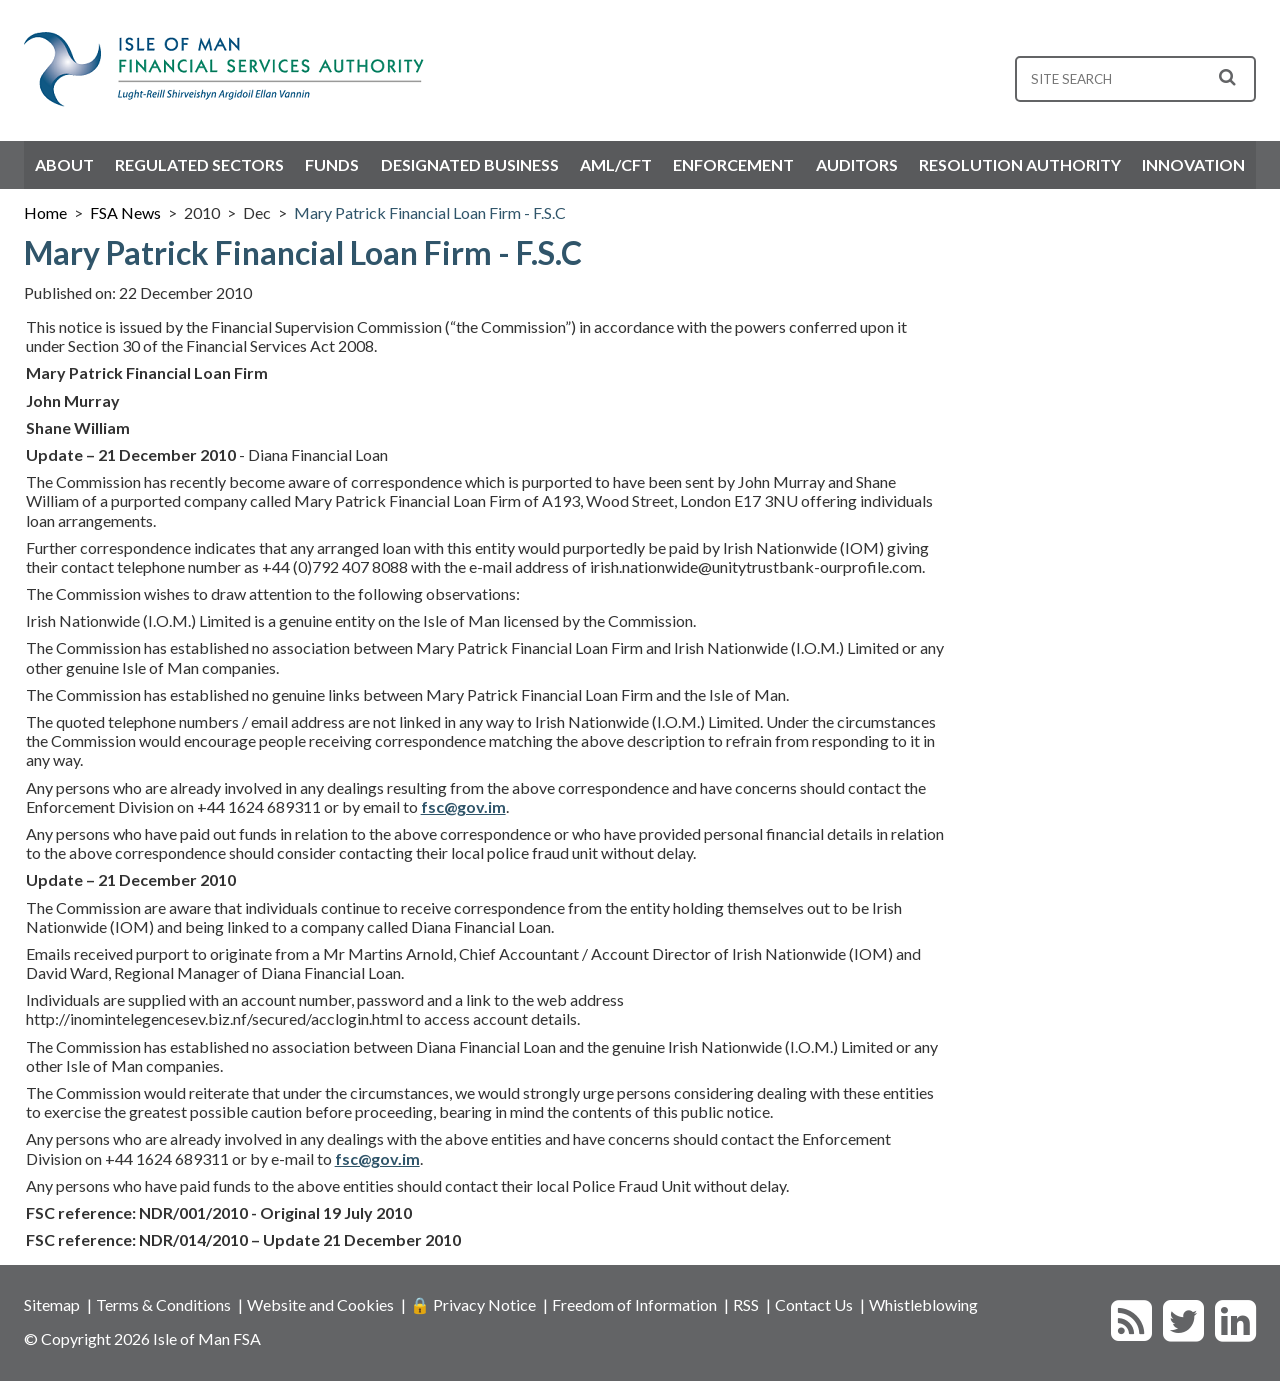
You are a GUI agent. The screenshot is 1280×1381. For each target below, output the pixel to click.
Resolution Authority (1020, 164)
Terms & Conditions (163, 1304)
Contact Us (814, 1304)
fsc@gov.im (463, 806)
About (64, 164)
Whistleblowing (923, 1304)
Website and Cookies (320, 1304)
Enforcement (733, 164)
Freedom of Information (634, 1304)
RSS (746, 1304)
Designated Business (470, 164)
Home (45, 212)
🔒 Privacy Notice (473, 1304)
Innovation (1193, 164)
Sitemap (52, 1304)
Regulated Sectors (199, 164)
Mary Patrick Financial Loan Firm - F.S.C (430, 212)
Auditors (857, 164)
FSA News (125, 212)
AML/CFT (616, 164)
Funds (332, 164)
